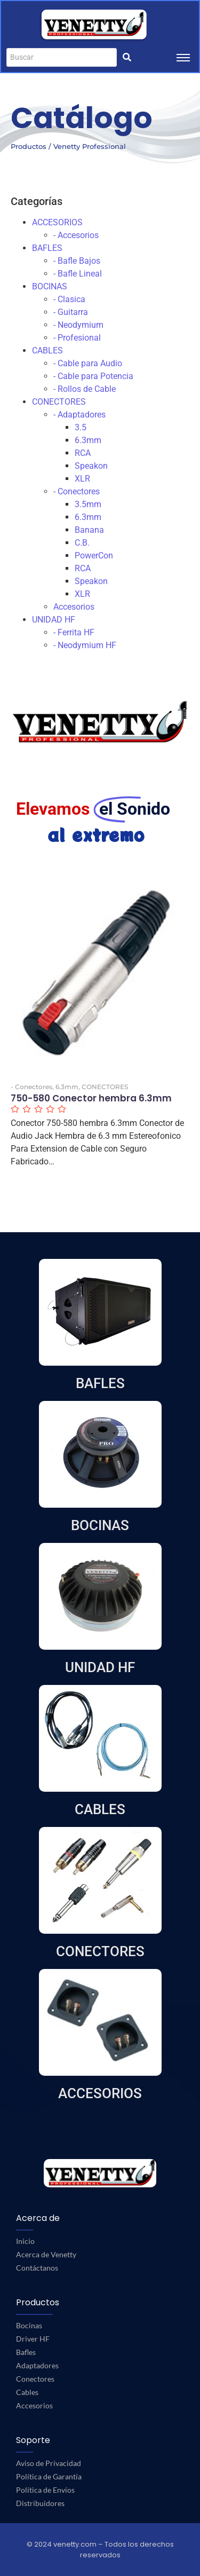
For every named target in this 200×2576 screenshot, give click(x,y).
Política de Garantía (49, 2476)
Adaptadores (37, 2365)
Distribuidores (40, 2503)
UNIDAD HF (53, 620)
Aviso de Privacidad (48, 2463)
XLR (82, 479)
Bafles (26, 2352)
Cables (27, 2392)
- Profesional (77, 338)
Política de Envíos (45, 2489)
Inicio (25, 2241)
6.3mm (88, 440)
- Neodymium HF (84, 645)
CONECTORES (59, 402)
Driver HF (33, 2338)
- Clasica (69, 299)
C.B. (82, 543)
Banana (89, 530)
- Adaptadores (79, 414)
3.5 (80, 427)
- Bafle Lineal (77, 274)
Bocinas (29, 2325)
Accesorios (73, 607)
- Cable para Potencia (93, 376)
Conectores (35, 2378)
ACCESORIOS (57, 222)
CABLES (47, 350)
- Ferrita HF (73, 632)
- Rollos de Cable (84, 389)
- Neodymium (78, 325)
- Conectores (76, 491)
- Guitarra (70, 312)
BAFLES (47, 248)
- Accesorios (76, 235)
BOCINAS (49, 286)
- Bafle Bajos (76, 261)
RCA (83, 453)
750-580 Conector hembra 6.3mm (91, 1098)
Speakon (91, 466)
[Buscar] (61, 57)
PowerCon (94, 555)
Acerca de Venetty (46, 2254)
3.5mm (88, 504)
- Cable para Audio (87, 363)
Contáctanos (37, 2267)
